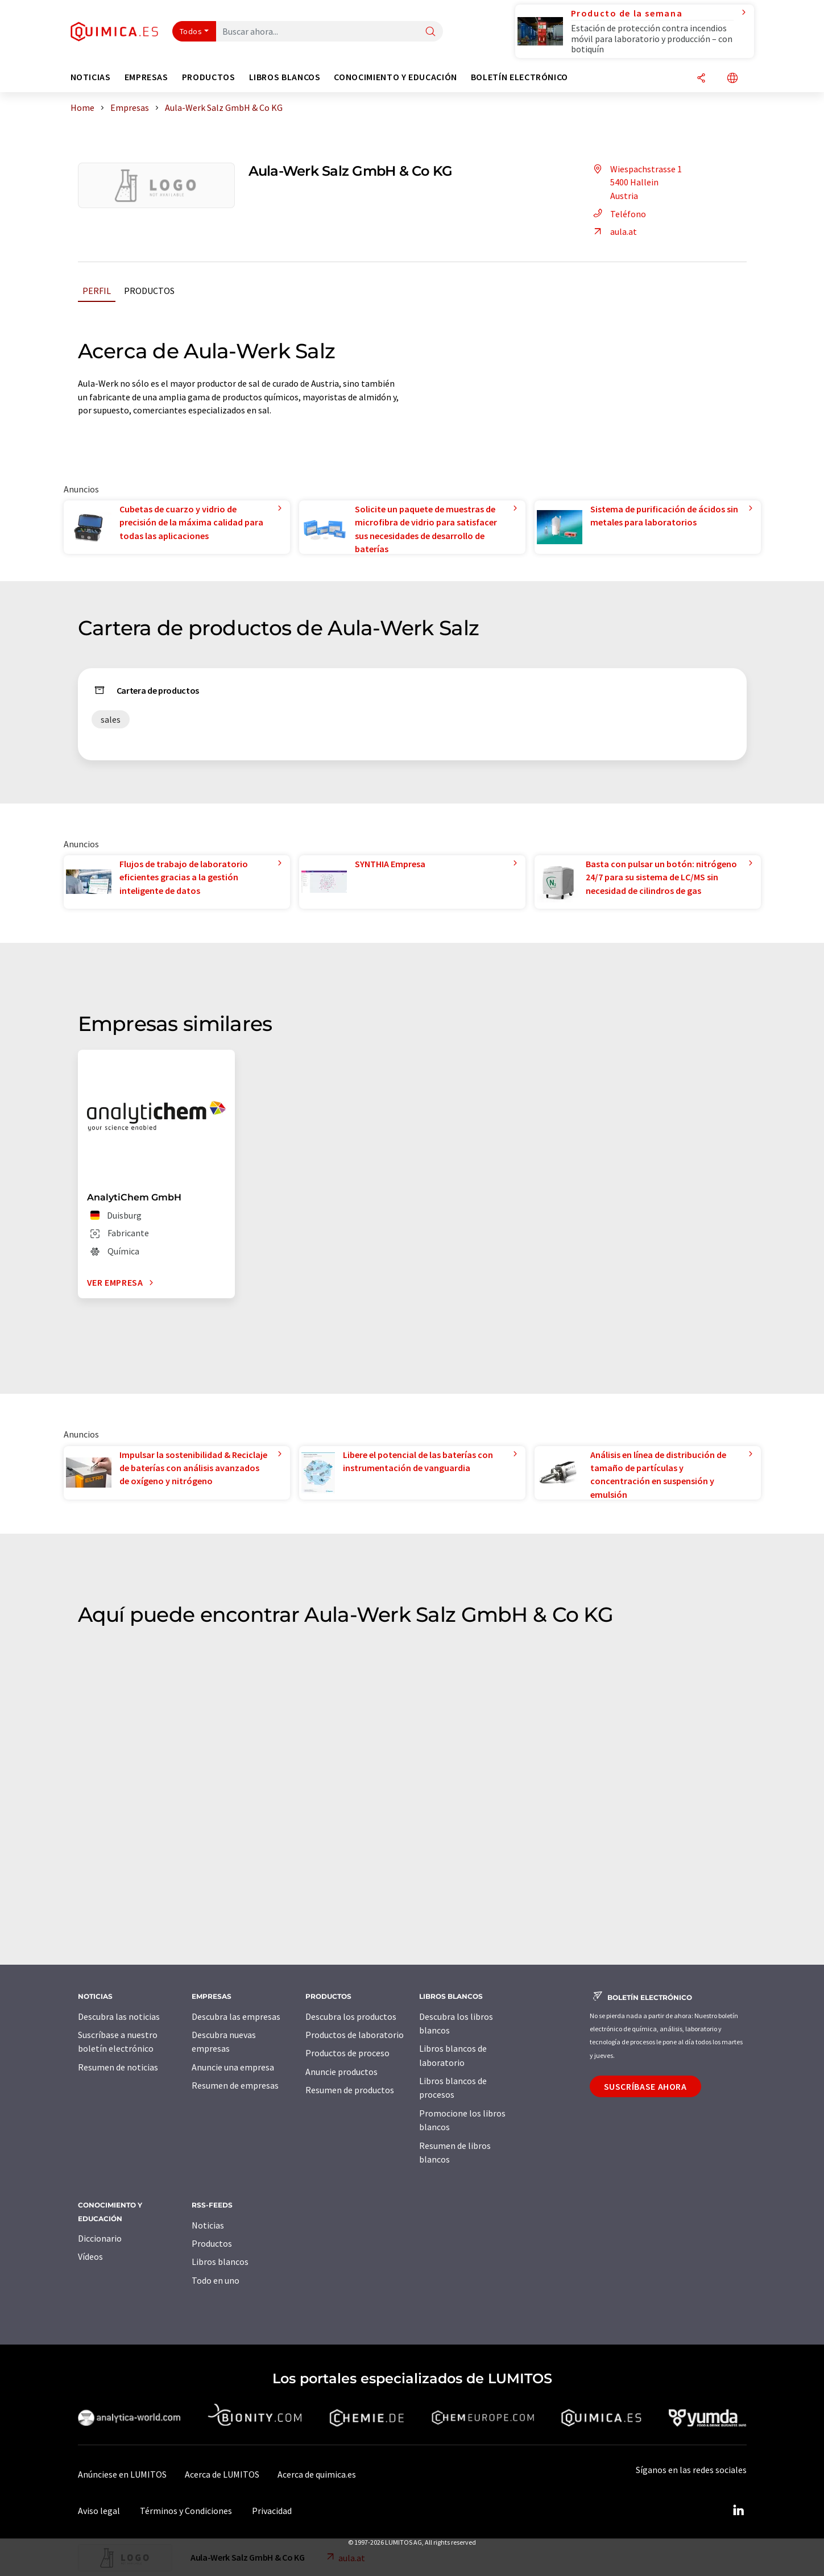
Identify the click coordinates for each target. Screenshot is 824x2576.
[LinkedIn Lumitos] (739, 2510)
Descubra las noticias (119, 2016)
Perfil (96, 290)
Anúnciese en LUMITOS (122, 2474)
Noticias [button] (91, 77)
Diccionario (100, 2238)
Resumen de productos (349, 2089)
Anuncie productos (341, 2071)
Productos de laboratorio (354, 2034)
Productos (149, 290)
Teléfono (618, 214)
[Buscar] (430, 32)
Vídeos (90, 2256)
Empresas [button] (146, 77)
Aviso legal (99, 2510)
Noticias (208, 2225)
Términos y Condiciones (186, 2510)
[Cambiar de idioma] (732, 78)
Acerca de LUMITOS (222, 2474)
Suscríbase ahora (645, 2086)
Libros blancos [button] (285, 77)
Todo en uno (215, 2280)
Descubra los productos (350, 2016)
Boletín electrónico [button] (519, 77)
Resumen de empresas (235, 2085)
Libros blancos (220, 2261)
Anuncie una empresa (233, 2067)
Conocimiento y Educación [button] (395, 77)
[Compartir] (701, 78)
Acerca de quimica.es (317, 2474)
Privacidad (272, 2510)
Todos (191, 31)
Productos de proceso (347, 2053)
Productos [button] (208, 77)
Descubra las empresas (236, 2016)
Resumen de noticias (118, 2067)
